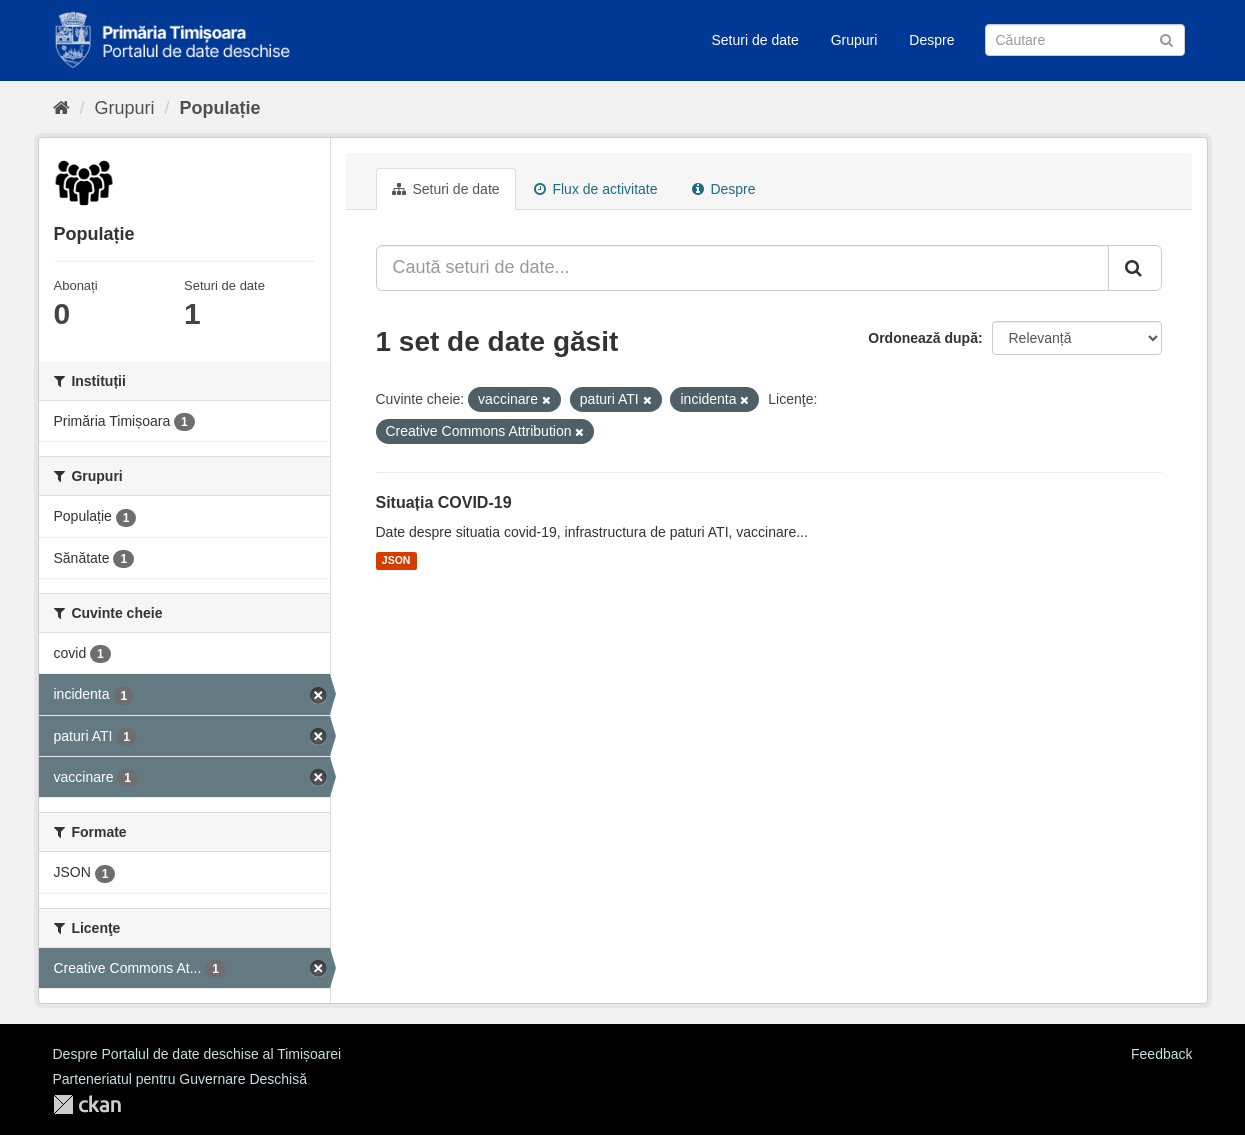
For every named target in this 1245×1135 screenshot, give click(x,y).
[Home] (61, 108)
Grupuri (854, 40)
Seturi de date (755, 40)
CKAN (87, 1104)
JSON (396, 561)
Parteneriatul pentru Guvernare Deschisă (180, 1079)
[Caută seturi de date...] (742, 268)
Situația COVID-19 (444, 502)
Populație (220, 108)
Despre (931, 40)
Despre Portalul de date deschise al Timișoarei (197, 1054)
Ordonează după (923, 338)
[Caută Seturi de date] (1085, 40)
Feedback (1161, 1054)
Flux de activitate (596, 189)
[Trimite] (1166, 38)
